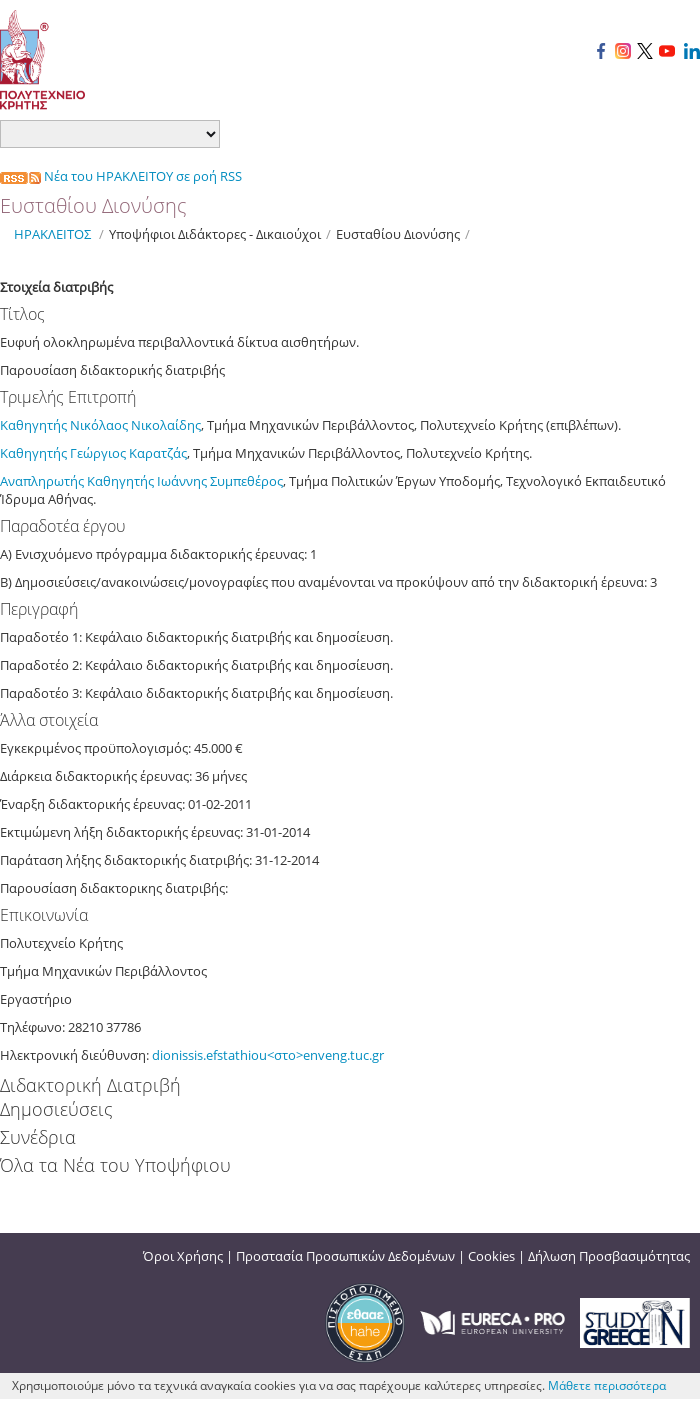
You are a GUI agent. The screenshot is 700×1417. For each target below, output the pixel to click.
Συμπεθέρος (246, 481)
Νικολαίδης (166, 425)
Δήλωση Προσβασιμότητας (609, 1256)
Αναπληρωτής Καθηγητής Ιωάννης (105, 481)
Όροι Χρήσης (183, 1256)
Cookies (491, 1256)
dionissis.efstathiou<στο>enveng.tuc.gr (268, 1055)
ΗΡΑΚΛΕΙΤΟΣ (52, 234)
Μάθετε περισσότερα (607, 1385)
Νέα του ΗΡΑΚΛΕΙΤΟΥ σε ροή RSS (121, 176)
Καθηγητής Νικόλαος (65, 425)
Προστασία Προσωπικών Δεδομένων (345, 1256)
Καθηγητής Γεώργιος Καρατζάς (93, 453)
